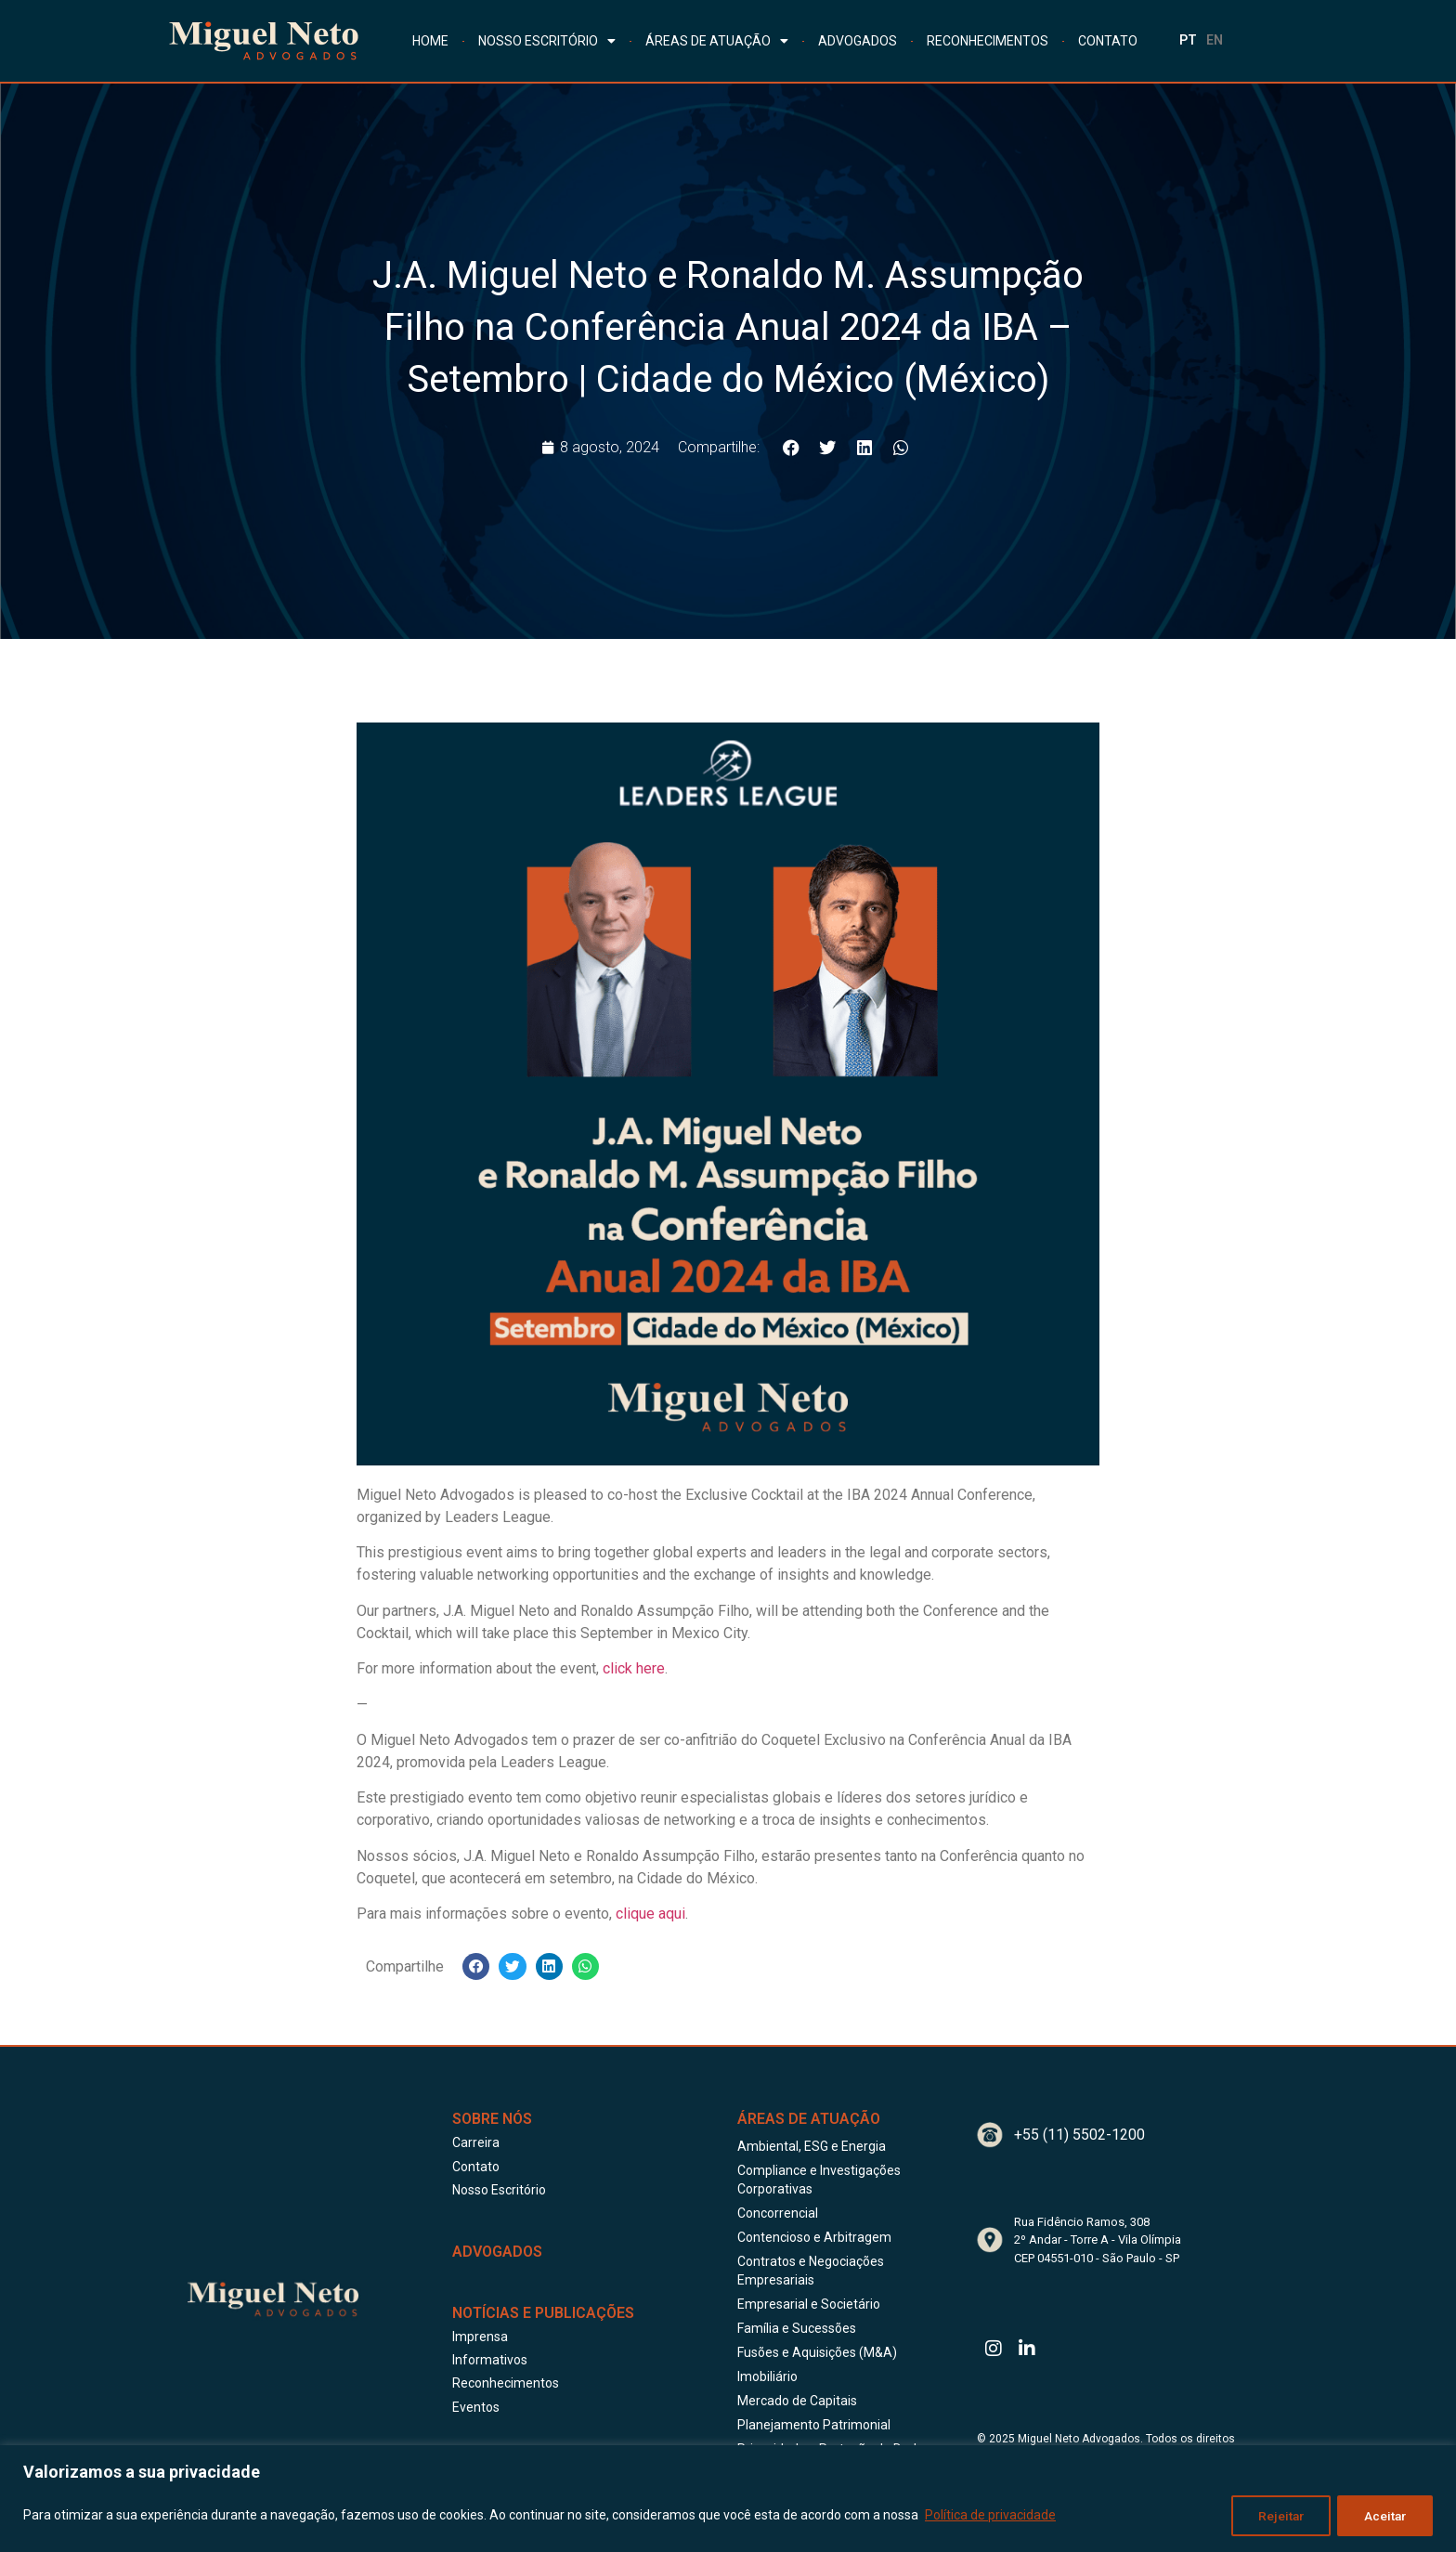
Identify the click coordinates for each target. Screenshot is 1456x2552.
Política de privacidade (990, 2515)
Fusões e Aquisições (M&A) (817, 2352)
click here (634, 1668)
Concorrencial (777, 2213)
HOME (430, 40)
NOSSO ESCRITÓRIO (547, 41)
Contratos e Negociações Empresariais (810, 2270)
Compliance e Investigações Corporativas (819, 2179)
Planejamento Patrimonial (813, 2424)
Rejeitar (1277, 2515)
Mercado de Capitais (797, 2400)
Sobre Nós (492, 2119)
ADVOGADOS (857, 40)
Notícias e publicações (543, 2313)
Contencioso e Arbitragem (814, 2237)
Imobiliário (767, 2376)
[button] (791, 447)
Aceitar (1384, 2515)
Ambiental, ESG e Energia (811, 2146)
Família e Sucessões (796, 2328)
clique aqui (650, 1913)
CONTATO (1108, 40)
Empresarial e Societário (808, 2304)
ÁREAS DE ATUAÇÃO (716, 41)
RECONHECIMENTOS (987, 40)
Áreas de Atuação (808, 2119)
